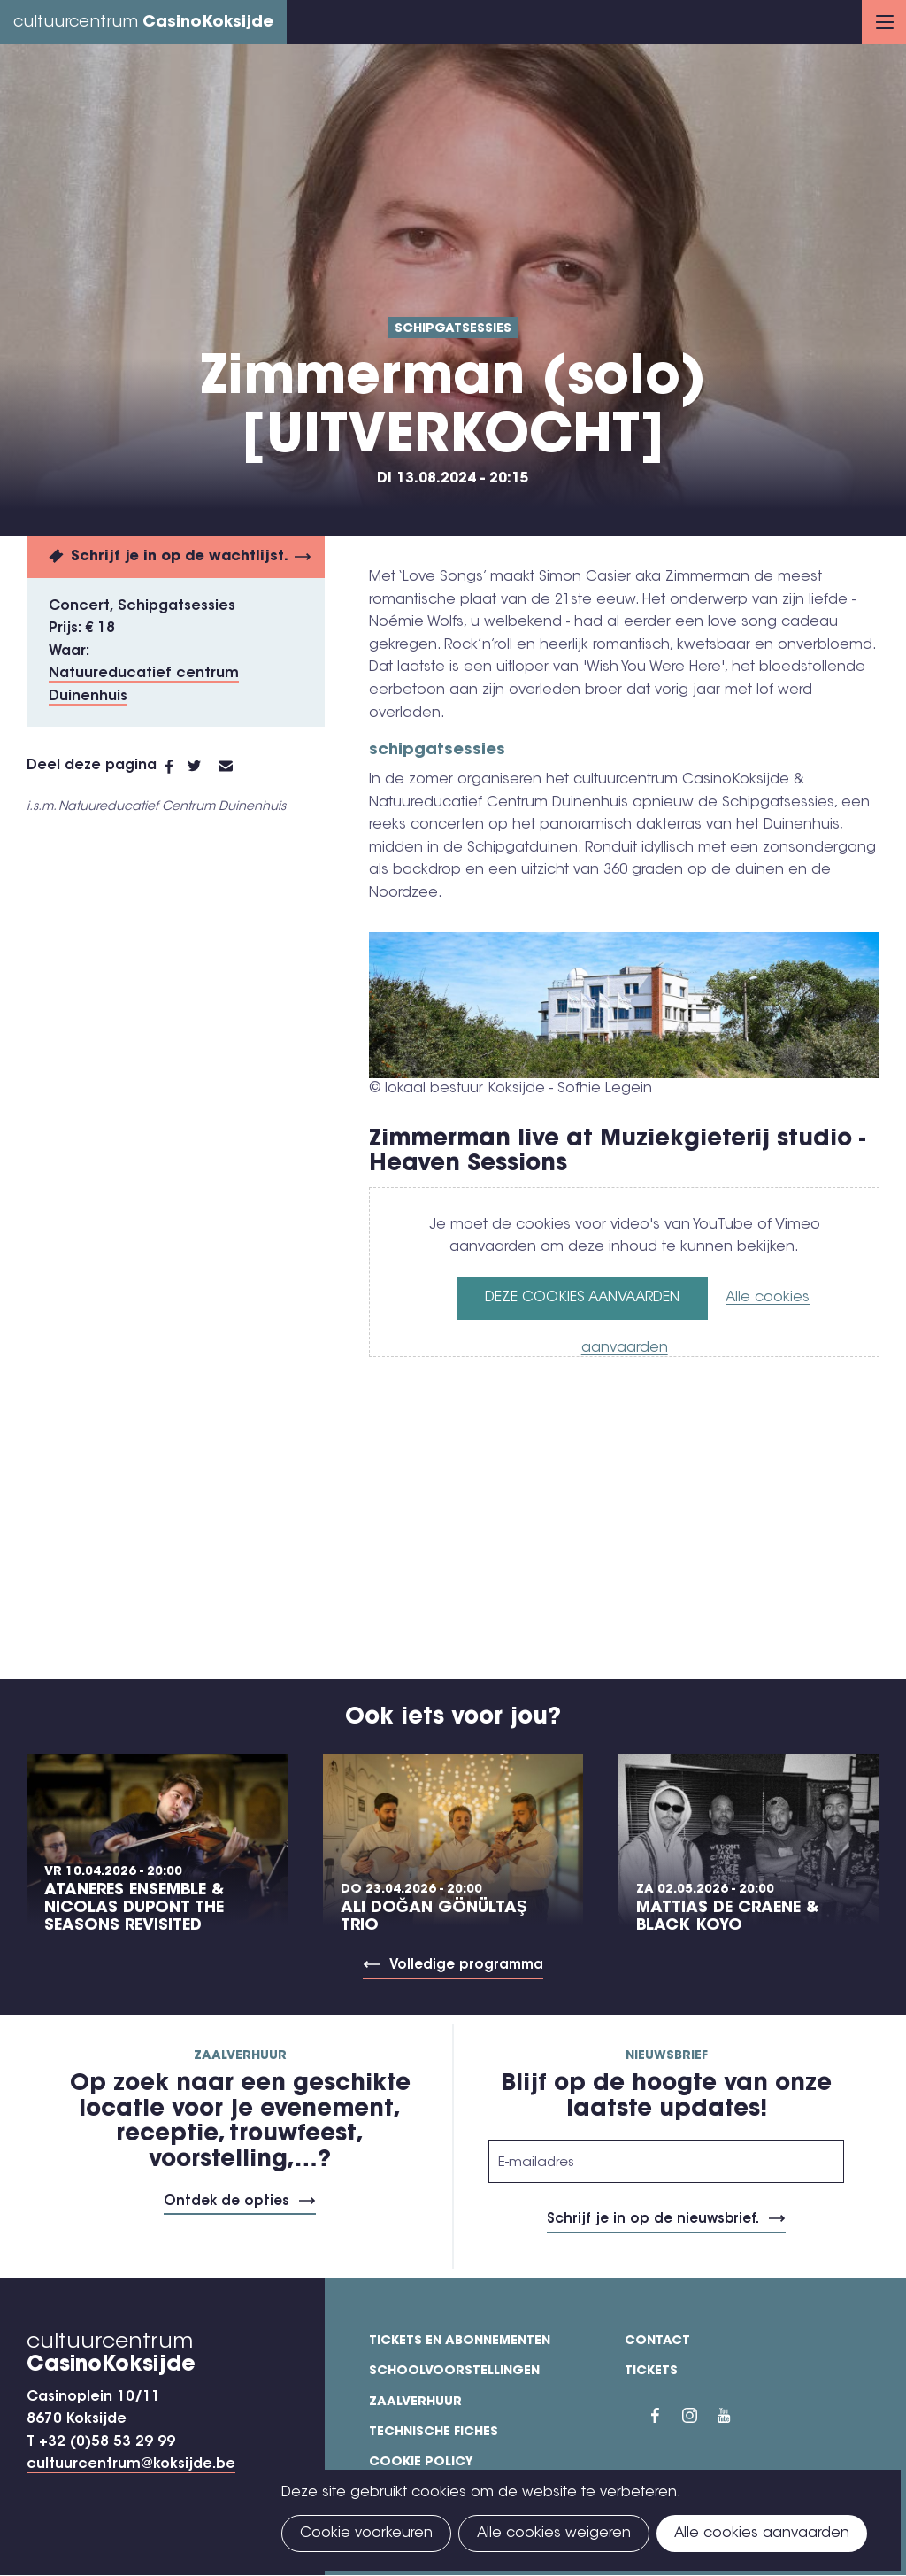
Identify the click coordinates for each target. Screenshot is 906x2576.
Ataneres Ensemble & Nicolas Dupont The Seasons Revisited (134, 1908)
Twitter (203, 766)
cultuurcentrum (143, 23)
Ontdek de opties (226, 2202)
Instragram (700, 2416)
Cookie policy (421, 2462)
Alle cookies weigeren (554, 2533)
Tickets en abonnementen (459, 2341)
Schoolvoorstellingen (454, 2371)
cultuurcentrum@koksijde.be (131, 2464)
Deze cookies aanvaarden (582, 1298)
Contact (657, 2341)
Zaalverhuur (415, 2402)
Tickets (651, 2371)
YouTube (735, 2416)
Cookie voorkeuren (366, 2533)
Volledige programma (466, 1965)
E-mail (236, 766)
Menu (885, 22)
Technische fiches (433, 2432)
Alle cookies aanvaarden (761, 2533)
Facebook (176, 766)
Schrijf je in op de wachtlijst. (179, 557)
